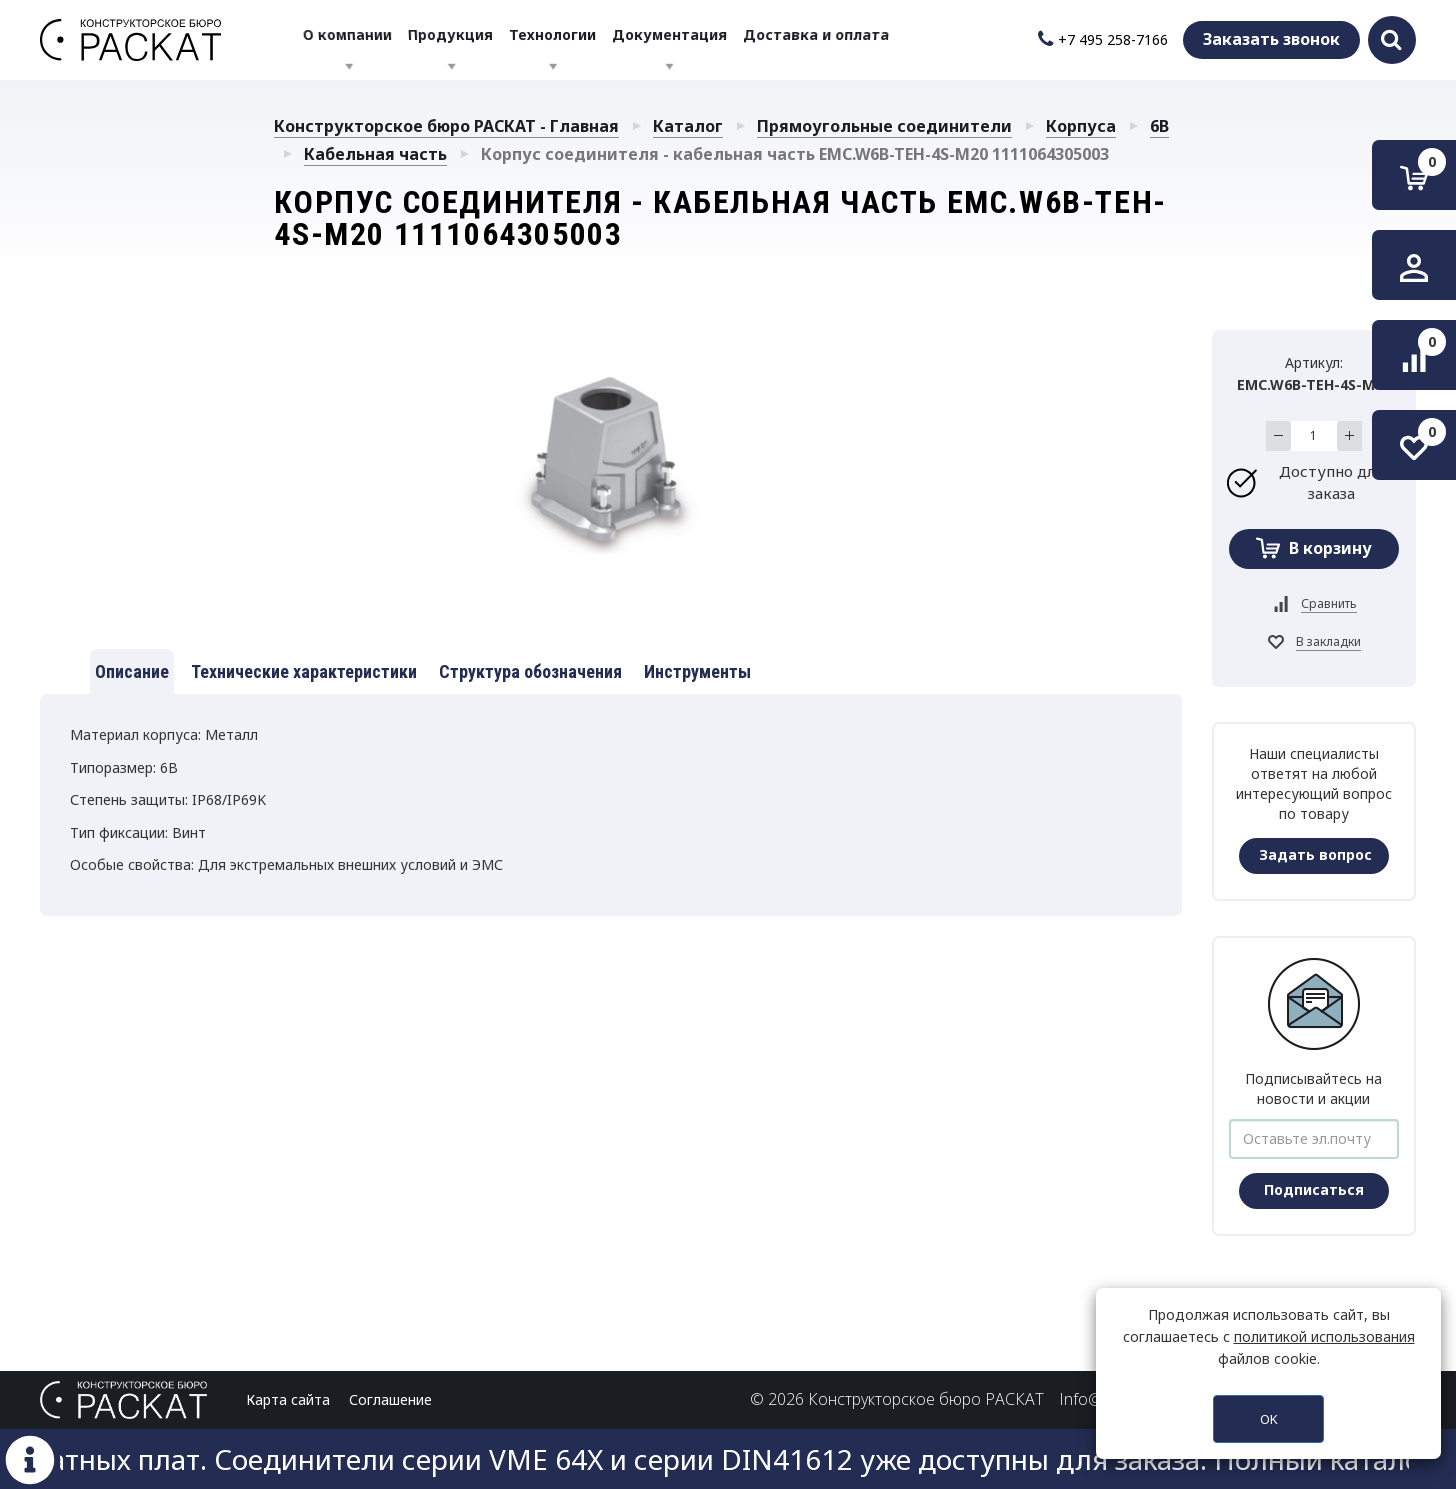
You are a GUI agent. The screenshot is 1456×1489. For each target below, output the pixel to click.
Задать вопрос (1315, 854)
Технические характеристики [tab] (304, 671)
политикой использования (1324, 1336)
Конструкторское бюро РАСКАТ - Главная (446, 126)
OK (1269, 1419)
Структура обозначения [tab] (530, 671)
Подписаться (1314, 1189)
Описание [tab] (132, 671)
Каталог (688, 126)
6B (1159, 126)
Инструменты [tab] (697, 671)
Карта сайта (288, 1399)
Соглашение (390, 1399)
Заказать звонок (1271, 39)
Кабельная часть (375, 154)
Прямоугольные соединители (884, 126)
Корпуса (1081, 126)
